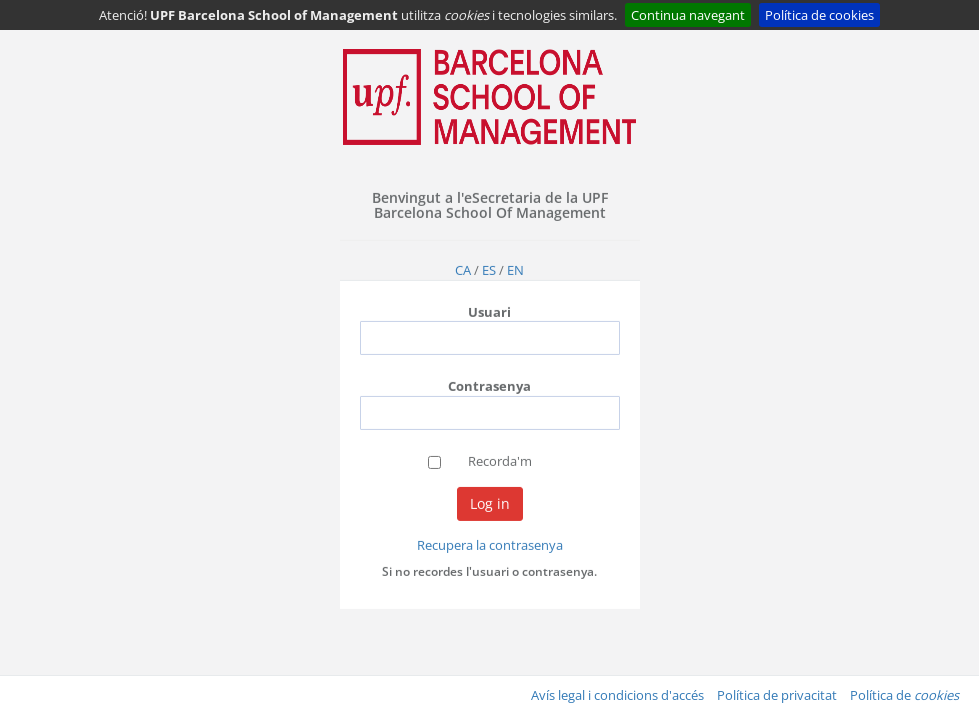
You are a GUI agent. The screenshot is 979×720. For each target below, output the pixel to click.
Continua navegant (688, 15)
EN (515, 270)
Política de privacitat (777, 695)
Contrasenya (489, 386)
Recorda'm (500, 461)
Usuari (489, 312)
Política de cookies (819, 15)
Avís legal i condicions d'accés (617, 695)
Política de (904, 695)
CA (463, 270)
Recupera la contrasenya (490, 545)
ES (489, 270)
